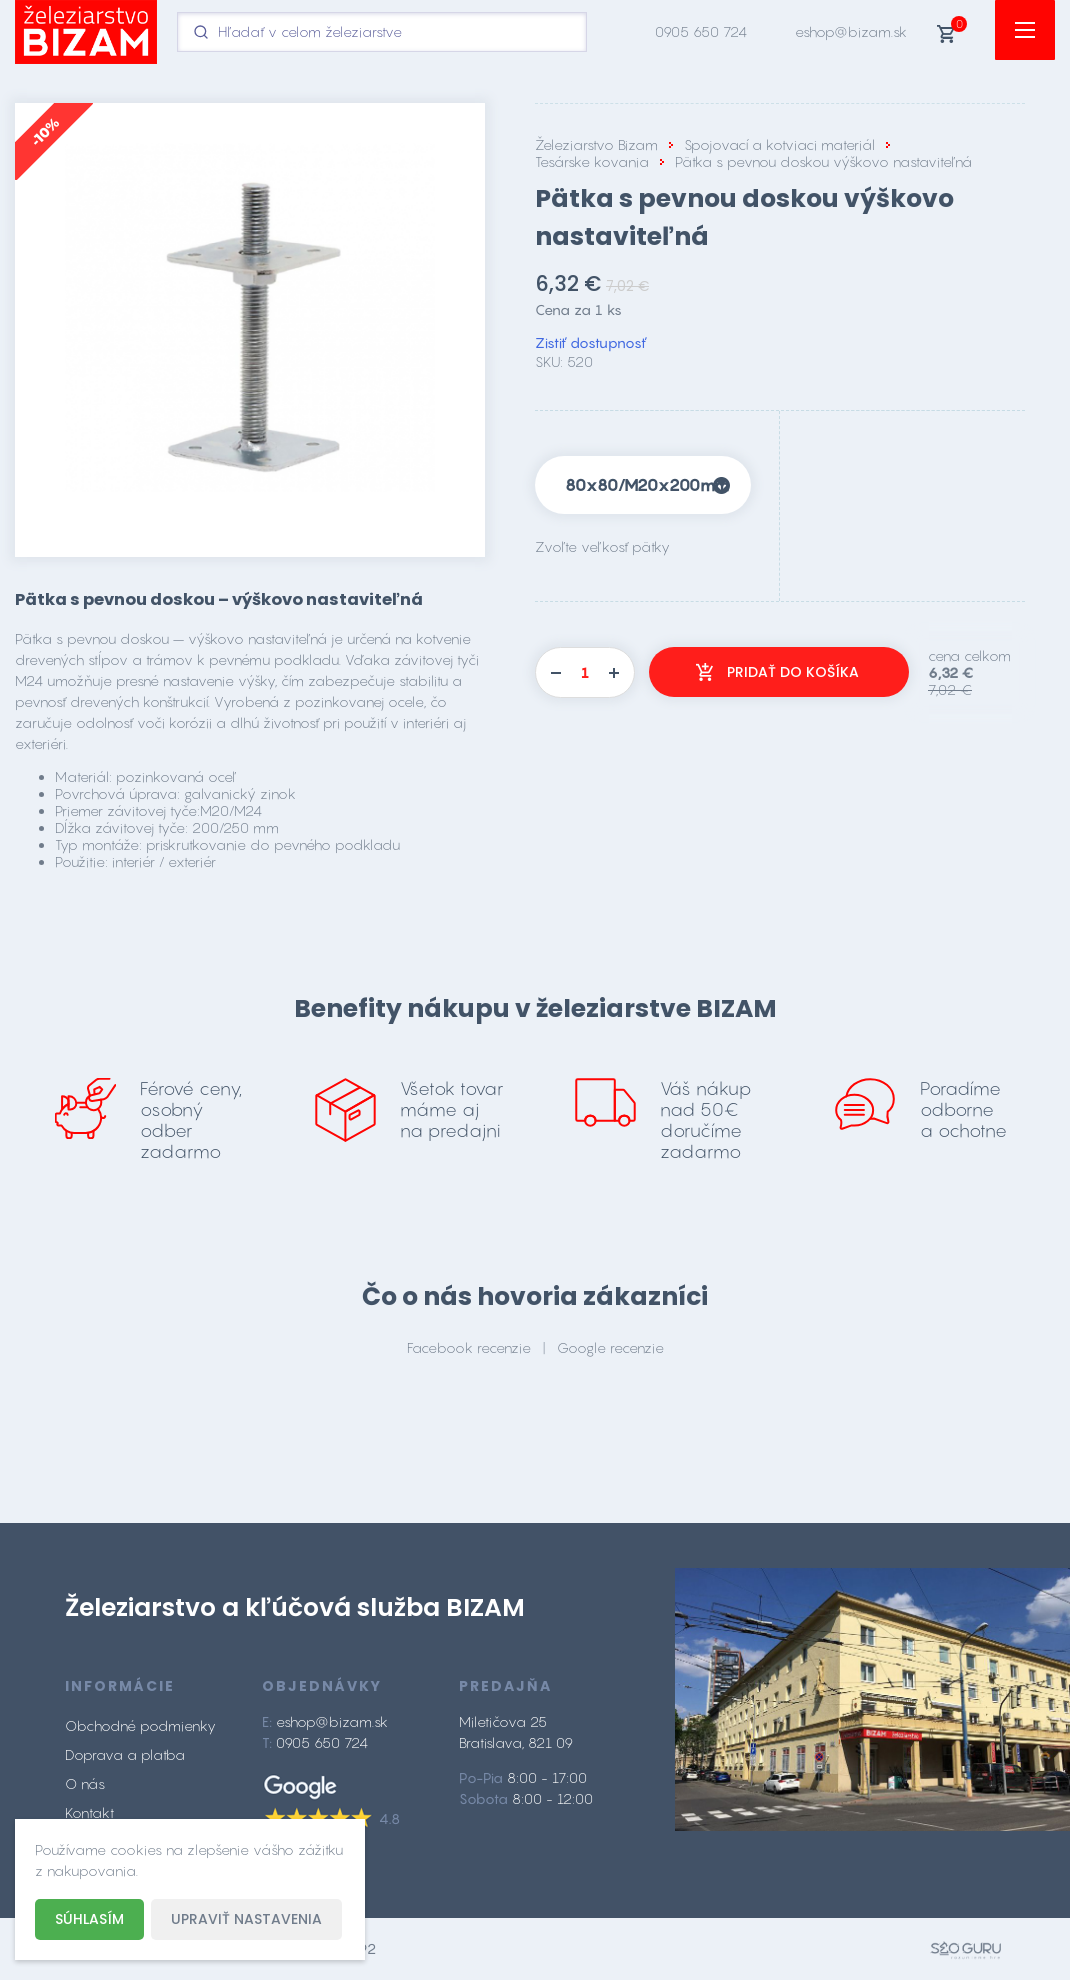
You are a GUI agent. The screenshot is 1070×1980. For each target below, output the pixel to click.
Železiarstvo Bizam (596, 144)
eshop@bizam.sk (851, 31)
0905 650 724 (701, 31)
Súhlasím (89, 1919)
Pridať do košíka (793, 672)
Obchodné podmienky (140, 1725)
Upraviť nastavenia (246, 1919)
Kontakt (89, 1812)
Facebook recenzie (469, 1347)
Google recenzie (610, 1347)
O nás (85, 1783)
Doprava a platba (125, 1754)
